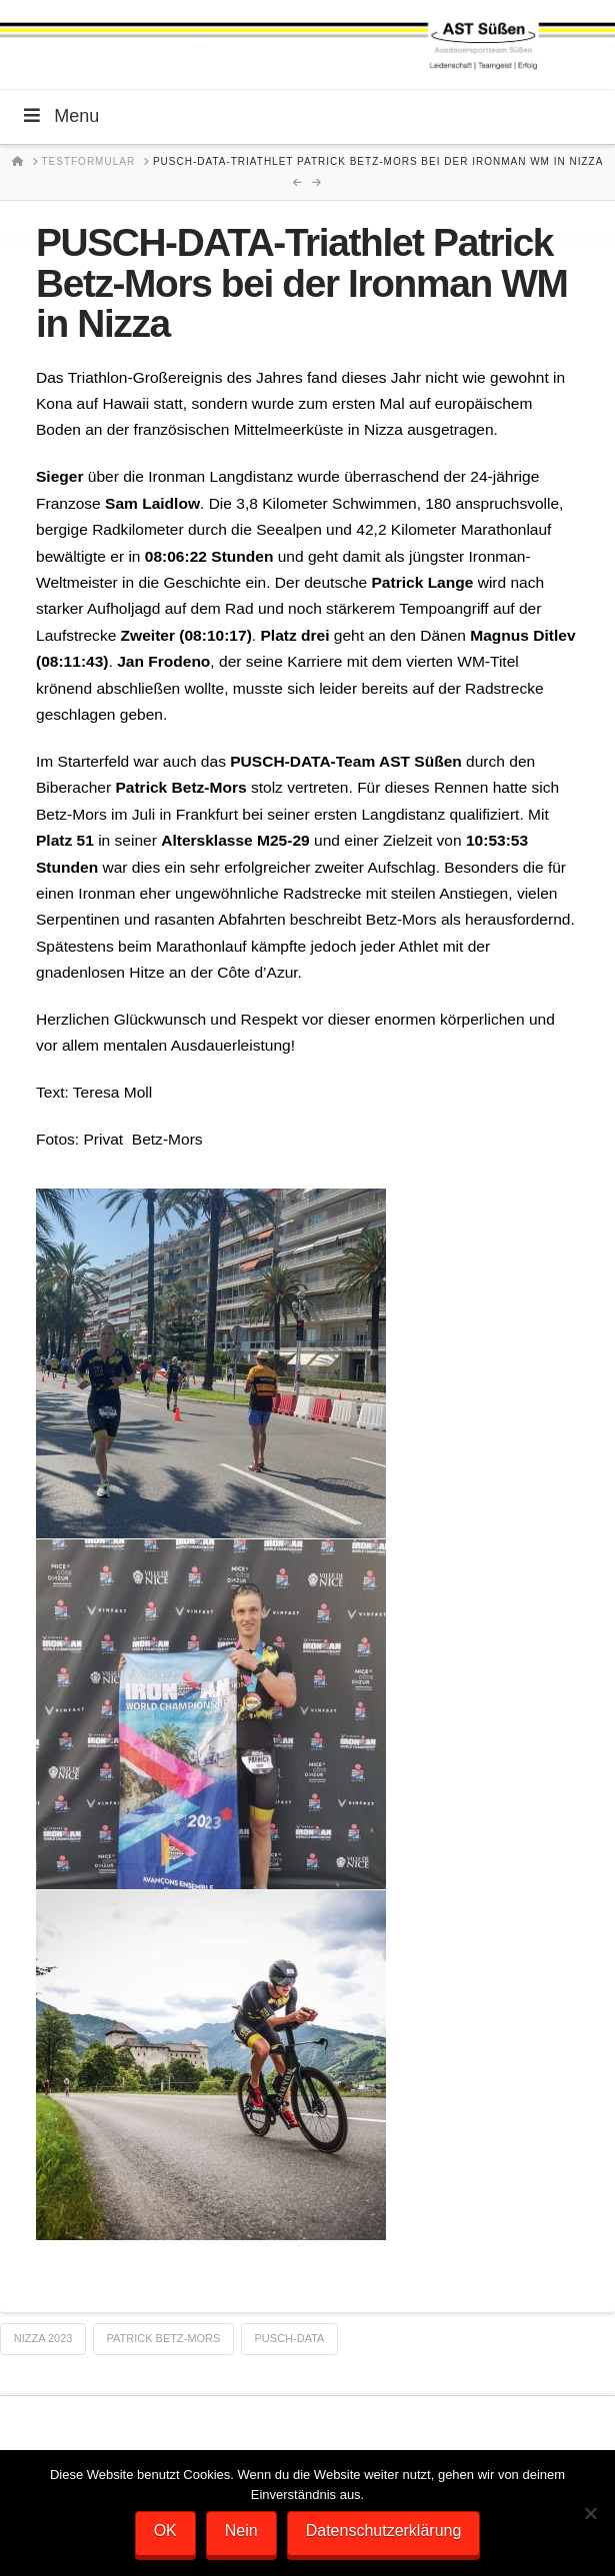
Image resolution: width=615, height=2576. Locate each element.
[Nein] (590, 2513)
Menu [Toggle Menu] (59, 116)
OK (165, 2530)
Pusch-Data (290, 2338)
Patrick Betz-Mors (164, 2338)
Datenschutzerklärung (384, 2530)
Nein (241, 2530)
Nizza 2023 (43, 2338)
